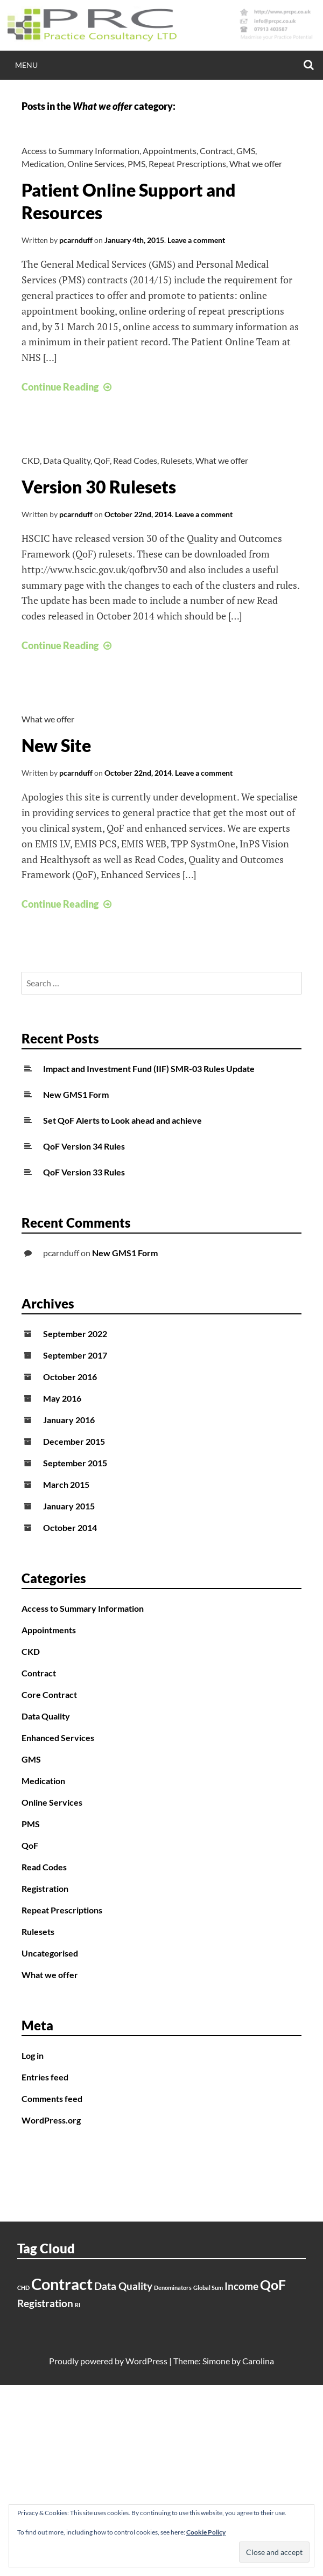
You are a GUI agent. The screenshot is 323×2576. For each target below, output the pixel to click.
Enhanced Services (58, 1737)
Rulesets (176, 460)
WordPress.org (51, 2120)
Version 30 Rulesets (99, 486)
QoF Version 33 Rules (84, 1172)
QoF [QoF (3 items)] (273, 2285)
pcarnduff (76, 240)
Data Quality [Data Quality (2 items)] (123, 2286)
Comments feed (52, 2098)
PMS (136, 163)
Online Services (95, 163)
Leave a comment (196, 240)
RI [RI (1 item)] (77, 2304)
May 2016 (62, 1398)
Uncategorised (50, 1953)
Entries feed (45, 2077)
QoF (102, 460)
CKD (31, 460)
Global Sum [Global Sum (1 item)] (208, 2287)
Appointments (169, 150)
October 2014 (70, 1527)
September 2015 (75, 1463)
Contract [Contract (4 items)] (62, 2283)
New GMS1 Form (76, 1094)
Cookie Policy (206, 2532)
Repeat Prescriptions (187, 163)
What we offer (255, 163)
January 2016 (69, 1420)
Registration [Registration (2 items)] (45, 2303)
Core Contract (49, 1694)
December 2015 (74, 1441)
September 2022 (75, 1333)
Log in (33, 2055)
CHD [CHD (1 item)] (23, 2287)
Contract (216, 150)
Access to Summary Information (80, 150)
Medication (43, 163)
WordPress (146, 2361)
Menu (26, 64)
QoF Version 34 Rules (84, 1146)
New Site (56, 745)
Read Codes (135, 460)
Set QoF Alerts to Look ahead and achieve (122, 1120)
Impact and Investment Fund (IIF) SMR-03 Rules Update (149, 1068)
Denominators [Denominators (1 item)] (173, 2287)
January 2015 (69, 1506)
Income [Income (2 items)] (241, 2286)
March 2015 (66, 1484)
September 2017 (75, 1355)
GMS (245, 150)
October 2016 (70, 1376)
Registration (45, 1888)
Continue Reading (68, 387)
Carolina (258, 2361)
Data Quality (66, 460)
